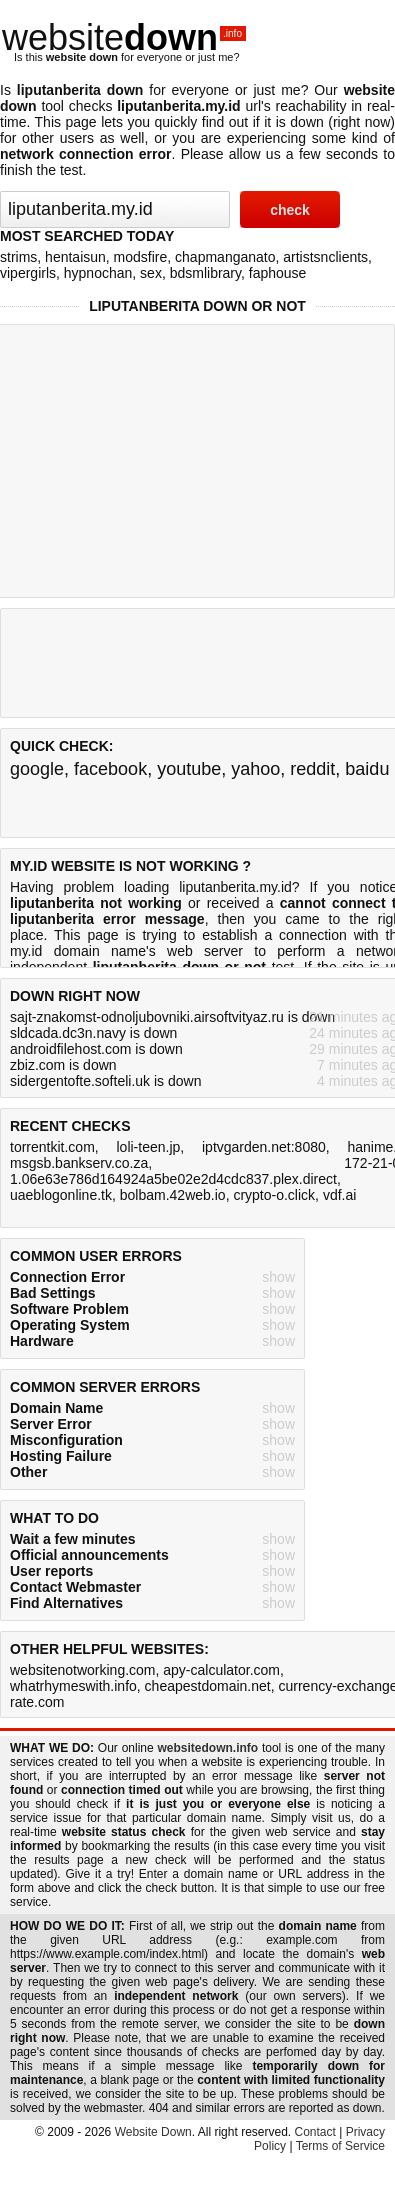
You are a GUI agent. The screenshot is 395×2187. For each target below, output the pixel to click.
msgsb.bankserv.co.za (79, 1163)
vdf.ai (339, 1195)
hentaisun (75, 257)
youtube (189, 769)
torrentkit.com (52, 1147)
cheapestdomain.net (208, 1686)
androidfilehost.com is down (96, 1049)
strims (18, 257)
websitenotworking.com (83, 1670)
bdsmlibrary (205, 273)
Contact (315, 2132)
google (37, 769)
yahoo (255, 769)
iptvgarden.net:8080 (264, 1147)
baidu (367, 769)
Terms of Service (340, 2146)
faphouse (278, 273)
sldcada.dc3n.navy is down (93, 1033)
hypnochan (98, 273)
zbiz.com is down (63, 1065)
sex (151, 273)
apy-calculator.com (221, 1670)
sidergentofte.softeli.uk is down (105, 1081)
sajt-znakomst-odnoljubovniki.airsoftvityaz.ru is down (172, 1017)
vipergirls (28, 273)
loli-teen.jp (148, 1147)
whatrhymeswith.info (73, 1686)
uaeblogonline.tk (61, 1195)
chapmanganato (225, 257)
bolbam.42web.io (173, 1195)
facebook (110, 769)
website (124, 37)
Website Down (153, 2132)
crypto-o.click (274, 1195)
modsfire (141, 257)
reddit (312, 769)
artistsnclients (325, 257)
